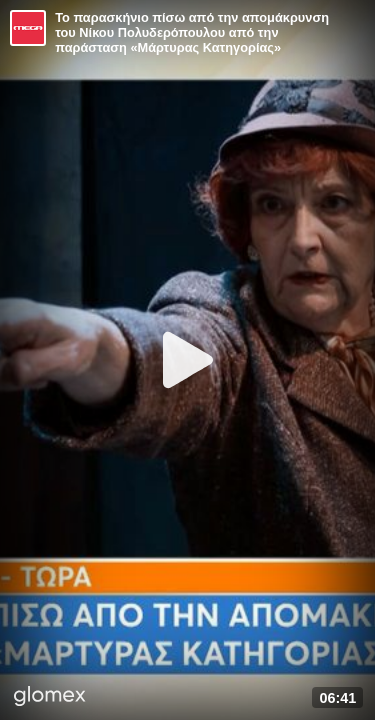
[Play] (188, 360)
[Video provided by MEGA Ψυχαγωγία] (28, 28)
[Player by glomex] (50, 698)
